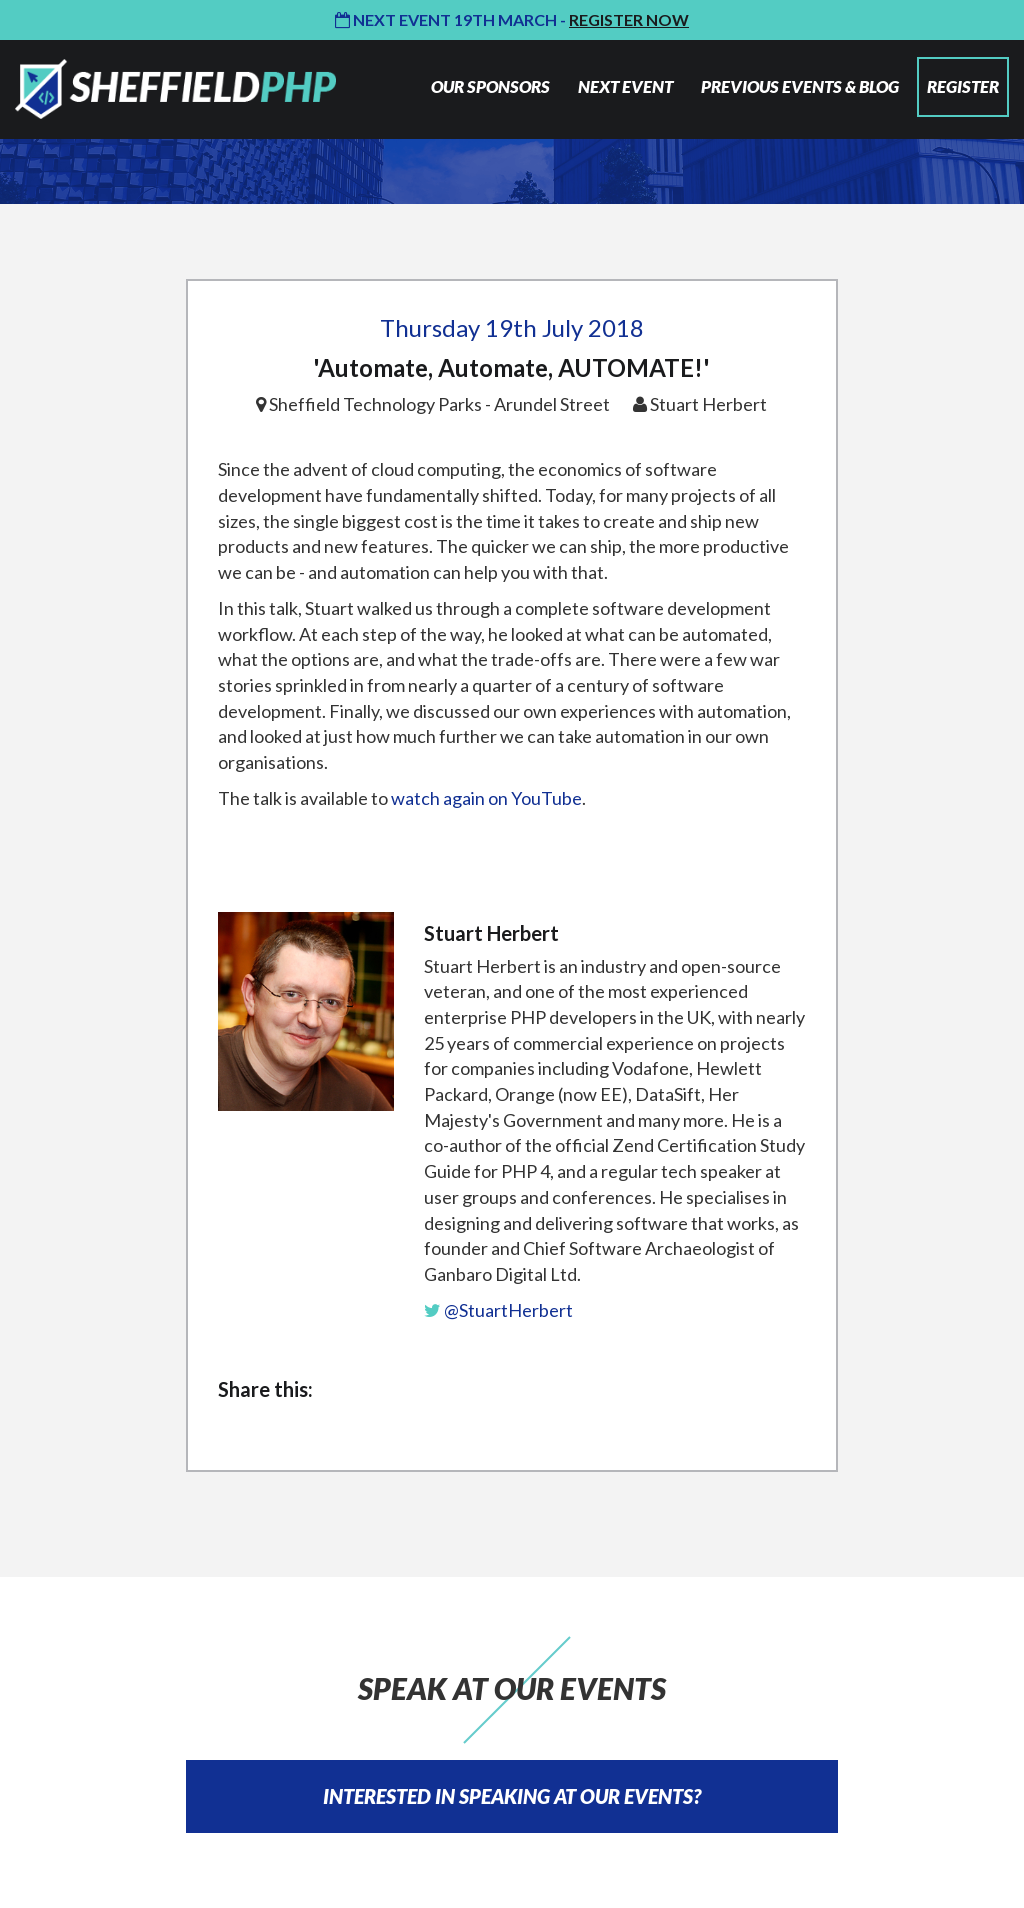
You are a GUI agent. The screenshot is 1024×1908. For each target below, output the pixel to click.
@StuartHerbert (498, 1310)
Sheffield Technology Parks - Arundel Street (439, 404)
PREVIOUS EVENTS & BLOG (800, 86)
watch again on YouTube (486, 798)
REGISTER (963, 86)
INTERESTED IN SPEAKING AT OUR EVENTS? (512, 1796)
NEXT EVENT (625, 86)
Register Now (629, 19)
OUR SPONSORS (490, 86)
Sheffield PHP (175, 89)
